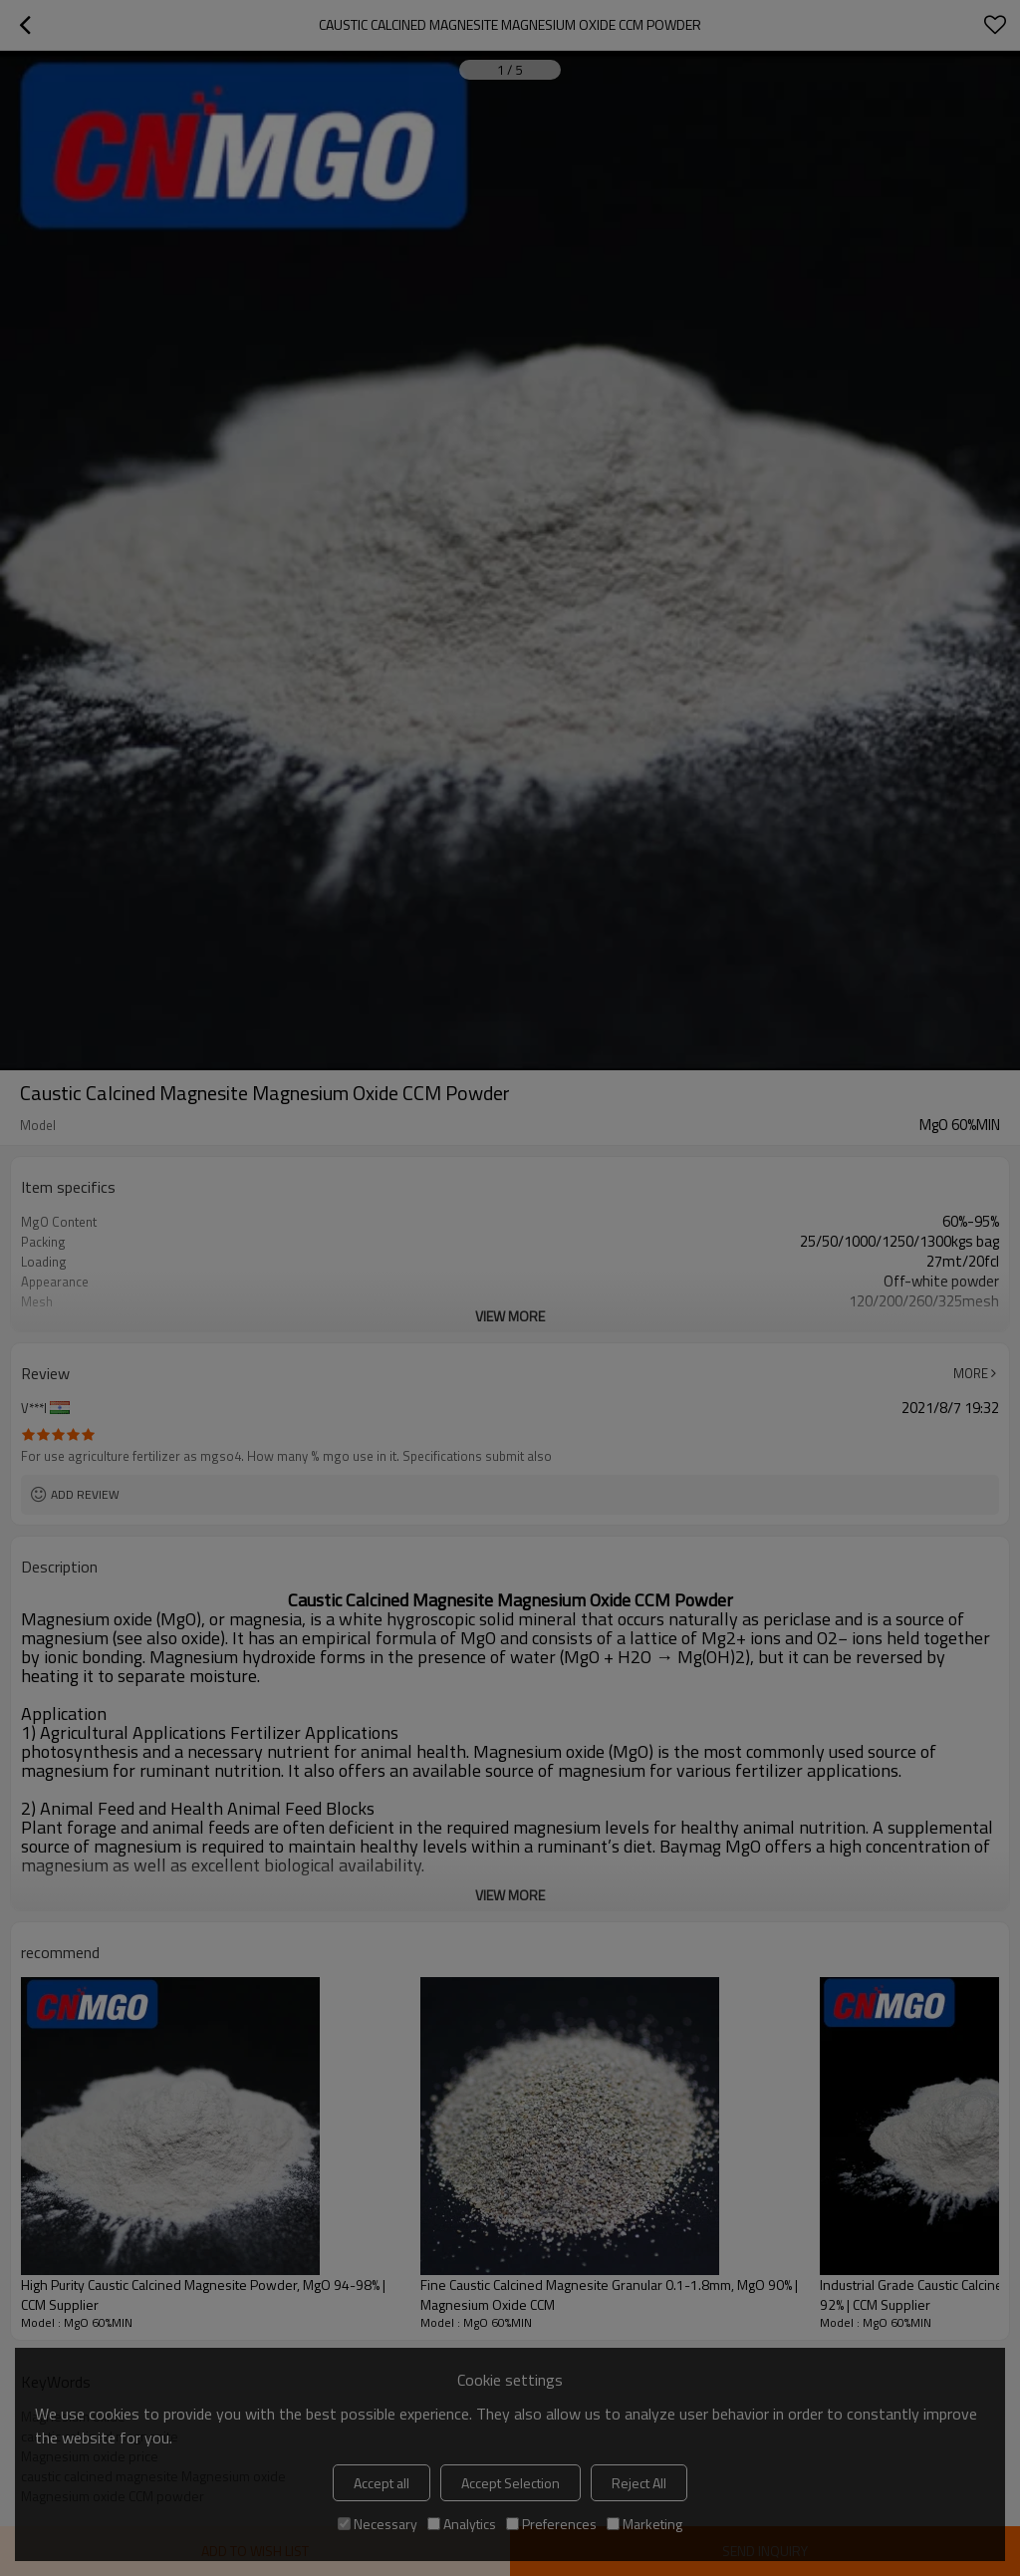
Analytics (461, 2523)
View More (510, 1315)
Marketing (644, 2523)
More (970, 1373)
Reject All (639, 2482)
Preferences (551, 2523)
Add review (85, 1494)
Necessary (377, 2523)
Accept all (381, 2482)
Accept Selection (510, 2482)
